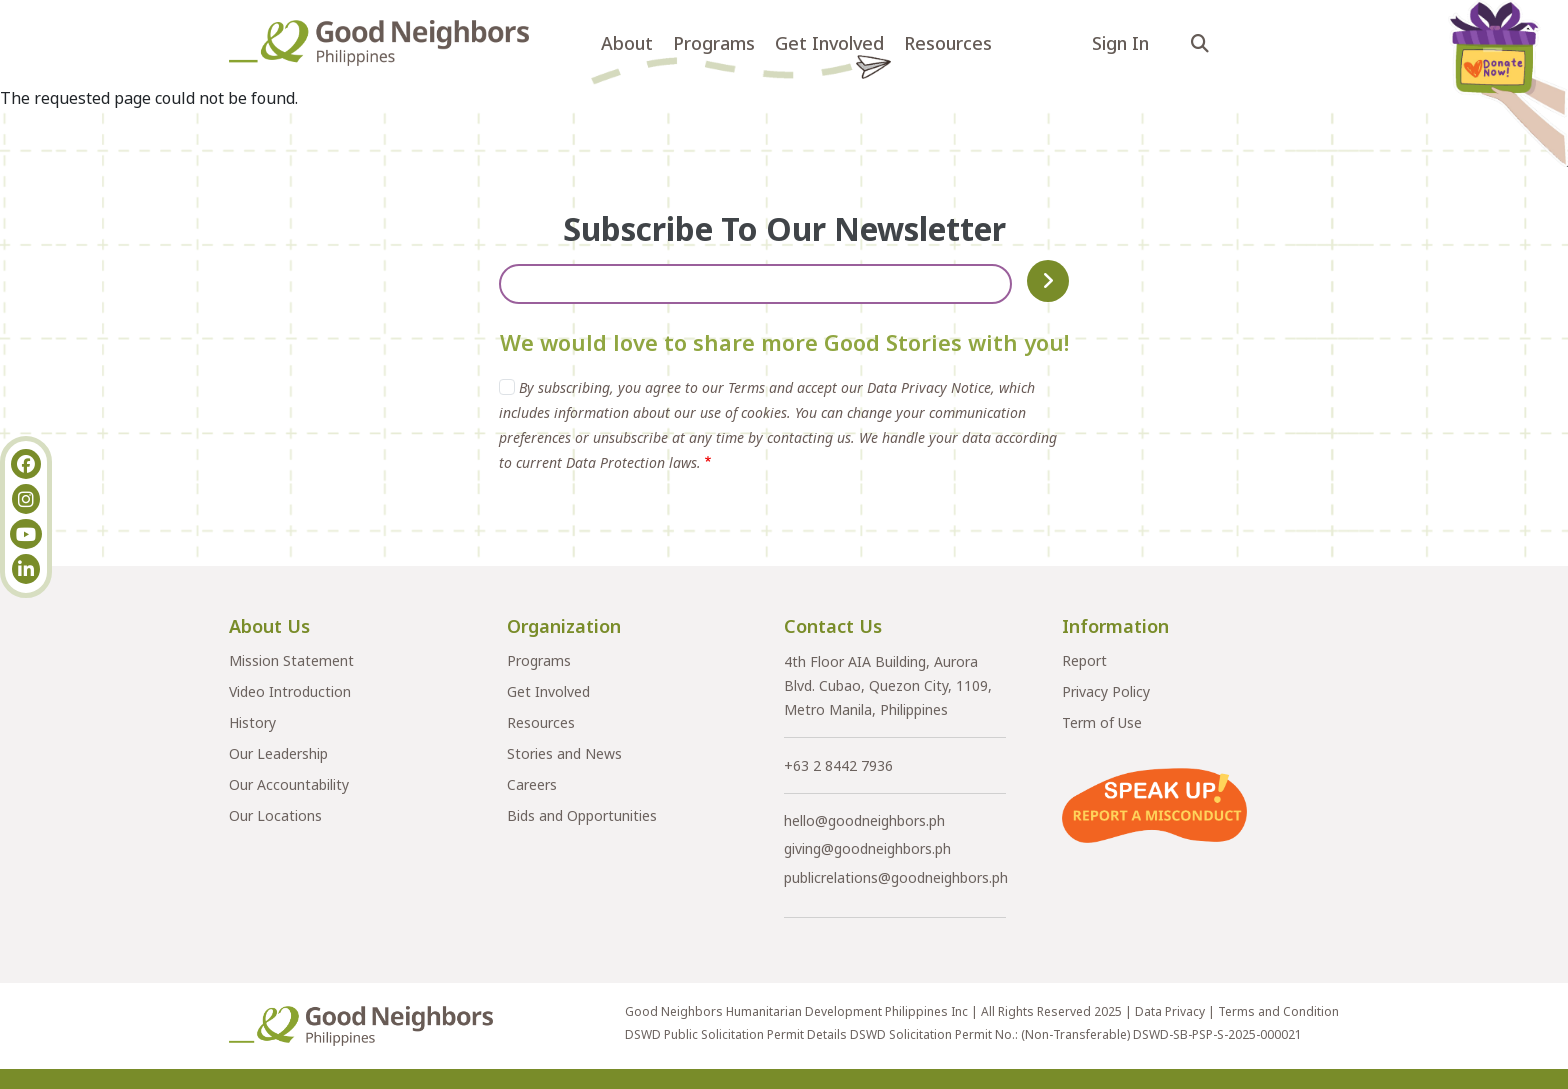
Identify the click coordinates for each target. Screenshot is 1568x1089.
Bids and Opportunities (582, 815)
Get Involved (829, 43)
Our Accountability (289, 784)
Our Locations (275, 815)
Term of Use (1102, 722)
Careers (532, 784)
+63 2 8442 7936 (838, 765)
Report (1084, 660)
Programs (714, 43)
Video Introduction (290, 691)
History (252, 722)
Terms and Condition (1278, 1011)
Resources (948, 43)
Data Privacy (1170, 1011)
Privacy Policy (1106, 691)
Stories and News (564, 753)
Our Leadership (278, 753)
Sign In (1120, 43)
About (627, 43)
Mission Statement (291, 660)
